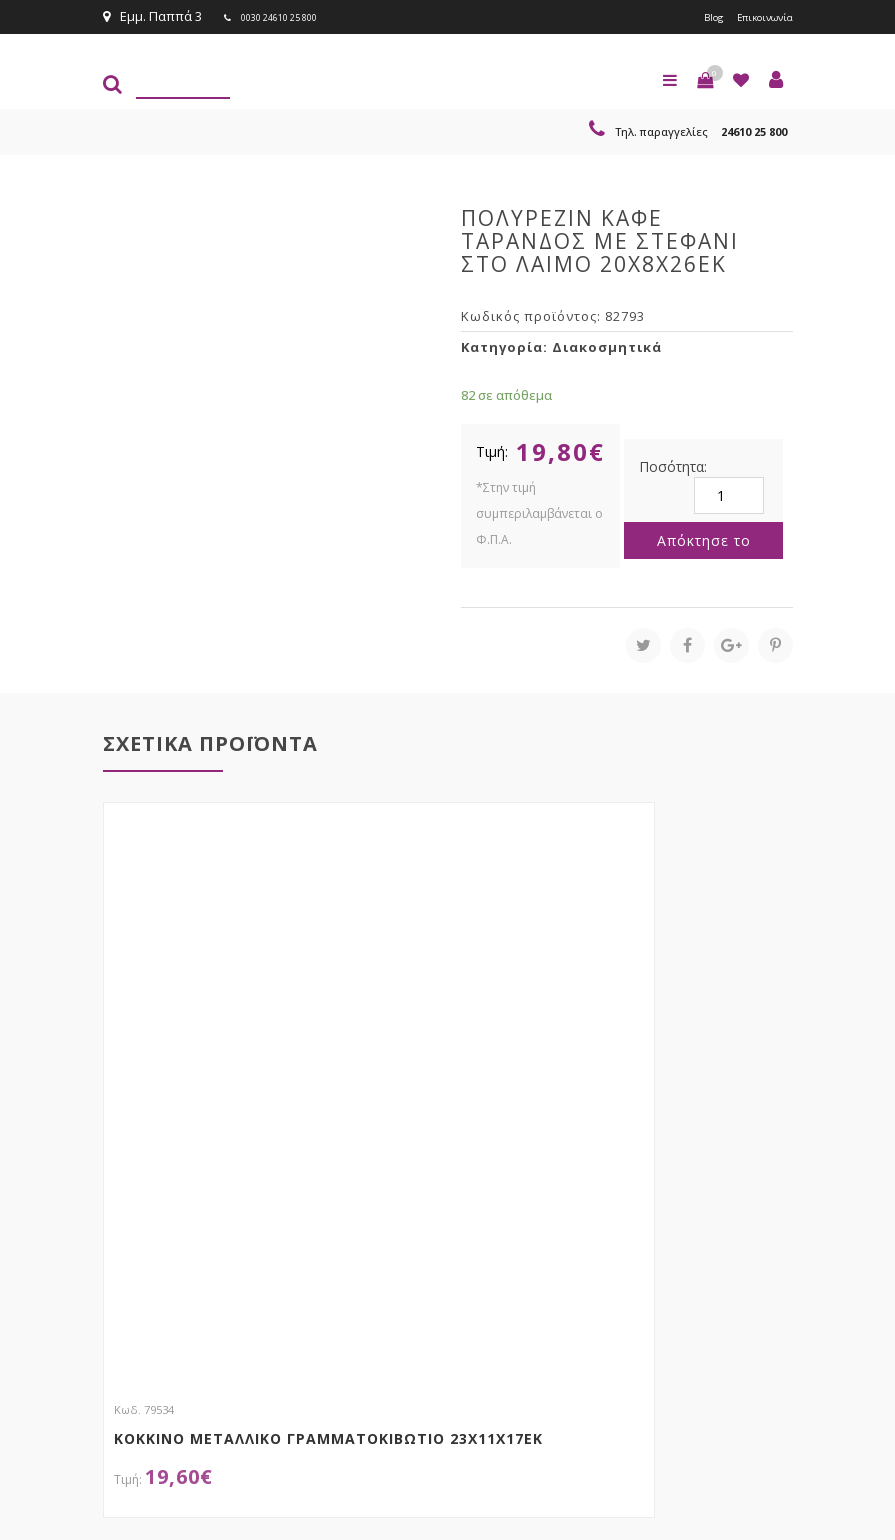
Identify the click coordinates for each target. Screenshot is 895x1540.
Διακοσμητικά (607, 345)
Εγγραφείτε (739, 1236)
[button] (705, 78)
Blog (691, 16)
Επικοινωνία (755, 16)
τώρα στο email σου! (413, 1197)
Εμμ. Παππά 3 (152, 16)
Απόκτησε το (704, 538)
